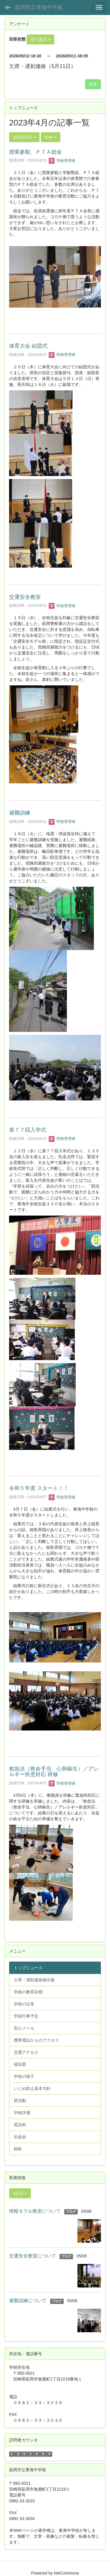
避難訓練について (28, 2300)
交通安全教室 (25, 597)
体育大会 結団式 (28, 346)
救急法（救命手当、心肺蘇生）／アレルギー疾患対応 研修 (54, 1772)
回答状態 (17, 39)
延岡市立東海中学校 (38, 7)
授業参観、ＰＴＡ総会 (35, 152)
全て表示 (40, 39)
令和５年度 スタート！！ (39, 1488)
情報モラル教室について (35, 2211)
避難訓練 (19, 813)
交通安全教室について (32, 2255)
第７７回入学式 (27, 1130)
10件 (51, 137)
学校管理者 (62, 160)
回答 (93, 84)
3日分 (20, 2193)
